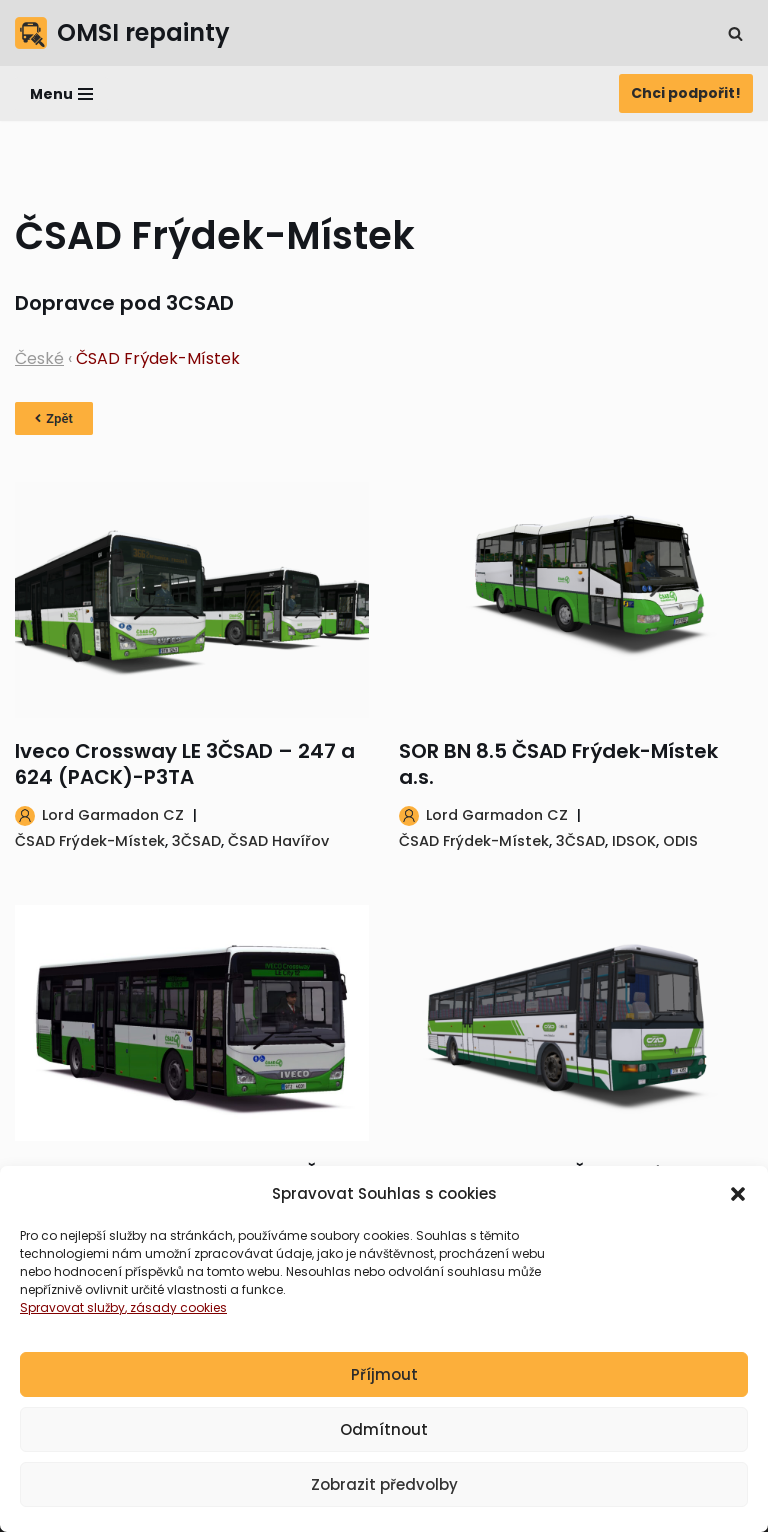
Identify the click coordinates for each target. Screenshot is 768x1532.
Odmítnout (384, 1436)
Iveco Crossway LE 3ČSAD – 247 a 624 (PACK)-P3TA (185, 764)
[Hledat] (735, 33)
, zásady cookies (176, 1315)
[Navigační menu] (61, 94)
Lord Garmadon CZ (113, 815)
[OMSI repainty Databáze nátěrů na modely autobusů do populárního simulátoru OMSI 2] (122, 33)
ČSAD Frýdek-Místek (90, 841)
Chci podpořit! (686, 93)
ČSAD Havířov (278, 841)
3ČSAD (196, 841)
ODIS (680, 841)
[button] (738, 1202)
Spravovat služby (72, 1315)
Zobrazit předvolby (384, 1491)
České (39, 358)
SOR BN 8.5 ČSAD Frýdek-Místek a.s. (558, 764)
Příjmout (384, 1381)
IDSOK (634, 841)
